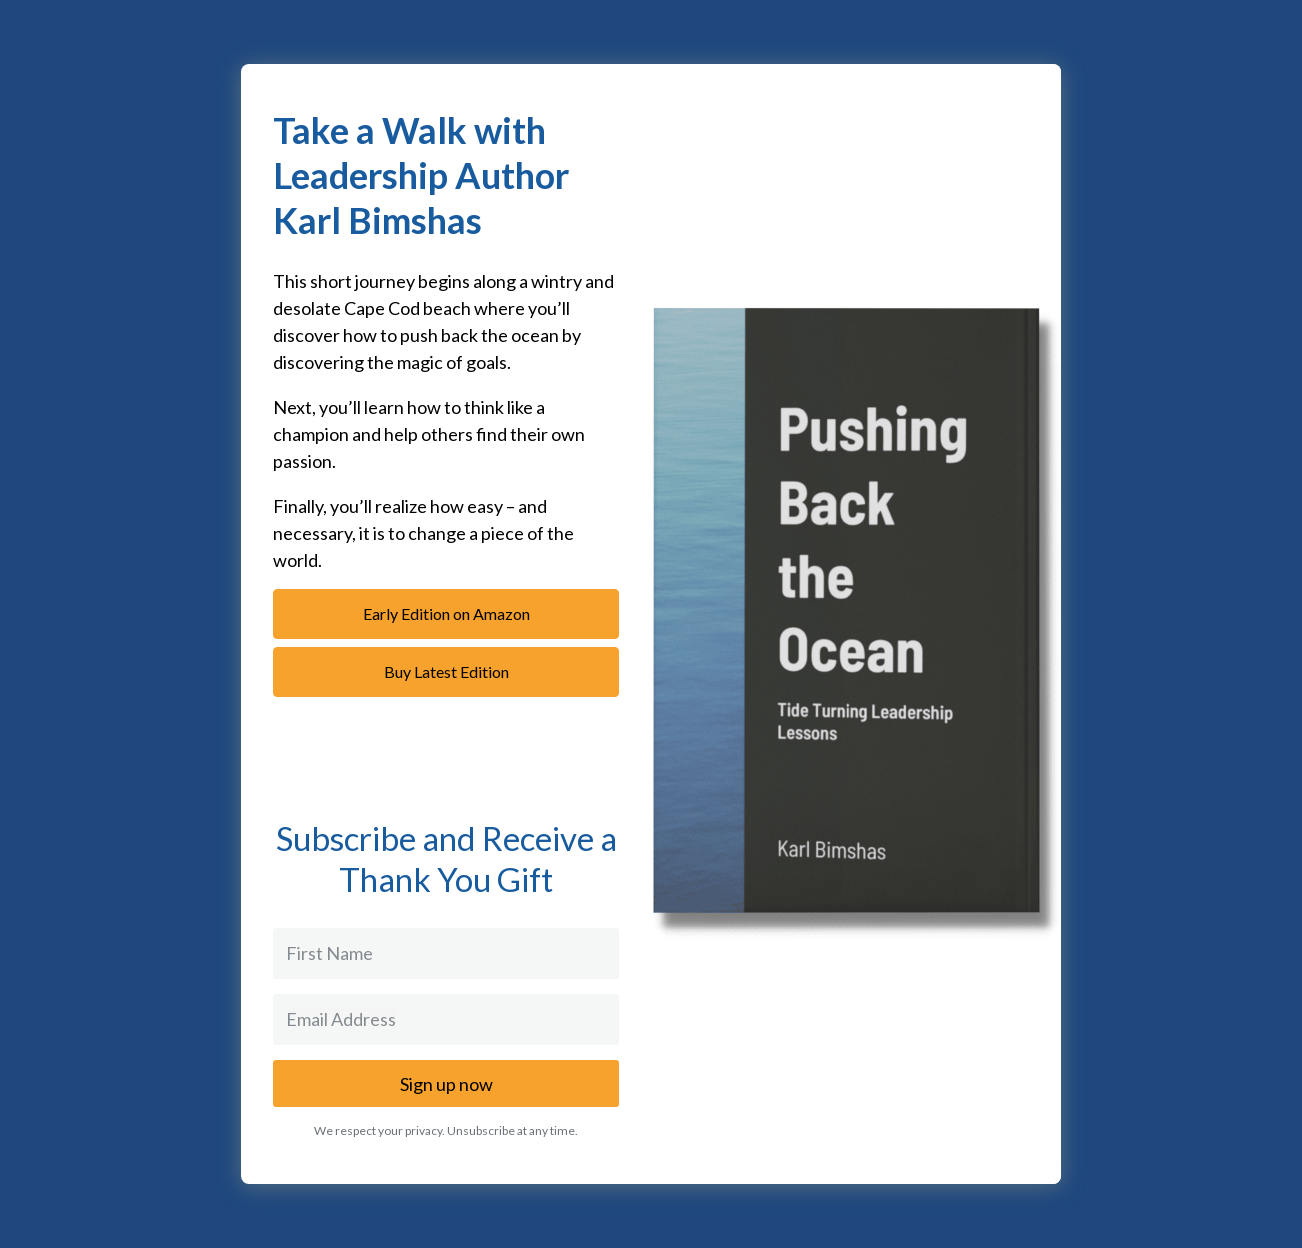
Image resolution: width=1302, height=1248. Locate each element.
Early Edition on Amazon (446, 613)
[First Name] (446, 953)
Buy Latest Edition (446, 671)
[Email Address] (446, 1019)
